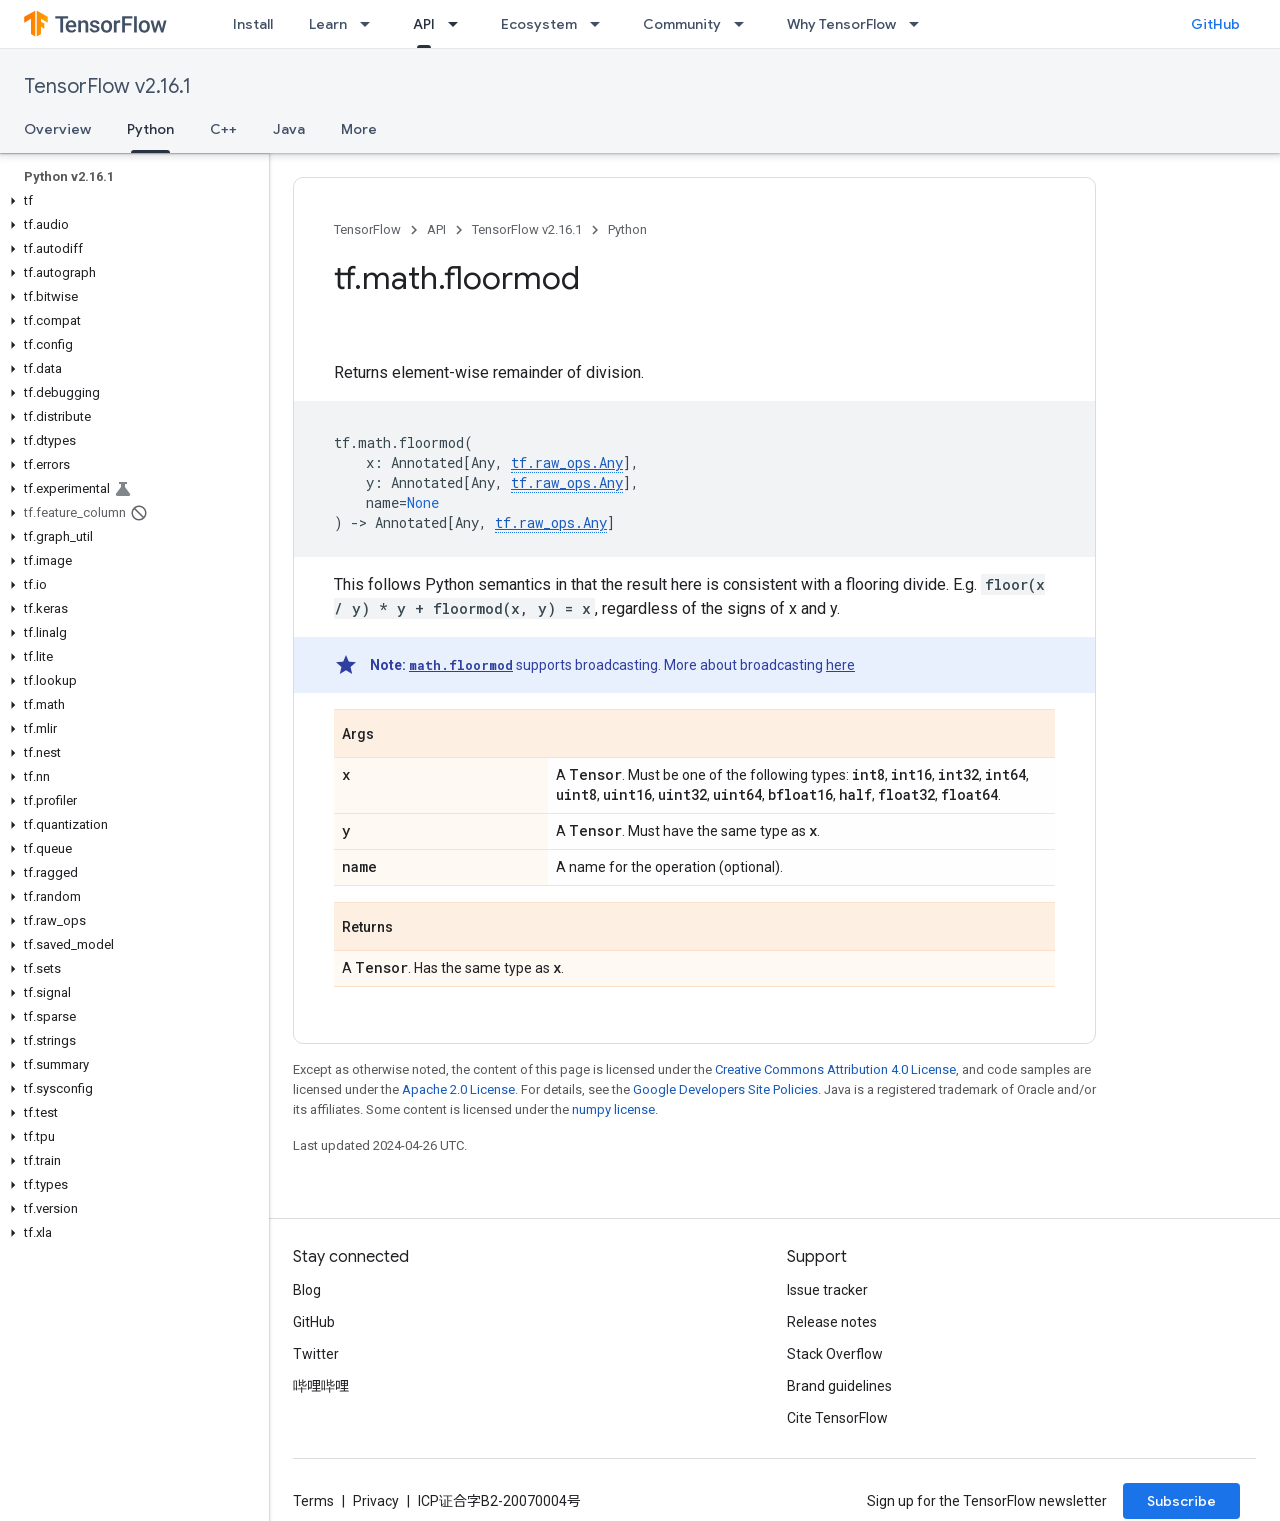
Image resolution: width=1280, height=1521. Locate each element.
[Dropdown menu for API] (459, 24)
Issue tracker (827, 1290)
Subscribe (1181, 1501)
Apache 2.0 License (458, 1089)
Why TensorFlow (841, 24)
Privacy (376, 1501)
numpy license (613, 1109)
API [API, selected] (424, 24)
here (840, 665)
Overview (57, 129)
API (436, 229)
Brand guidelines (839, 1386)
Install (253, 24)
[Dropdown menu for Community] (745, 24)
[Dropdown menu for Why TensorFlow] (920, 24)
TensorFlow (367, 229)
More (359, 129)
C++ (223, 129)
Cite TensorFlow (837, 1418)
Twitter (316, 1354)
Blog (307, 1290)
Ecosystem (539, 24)
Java (289, 129)
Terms (313, 1501)
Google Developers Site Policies (725, 1089)
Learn (328, 24)
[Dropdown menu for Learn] (371, 24)
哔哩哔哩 (321, 1386)
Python (627, 229)
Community (682, 24)
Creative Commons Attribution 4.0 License (835, 1069)
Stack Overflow (835, 1354)
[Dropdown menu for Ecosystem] (601, 24)
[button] (130, 201)
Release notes (832, 1322)
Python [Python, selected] (150, 129)
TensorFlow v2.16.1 (107, 86)
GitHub (1215, 24)
